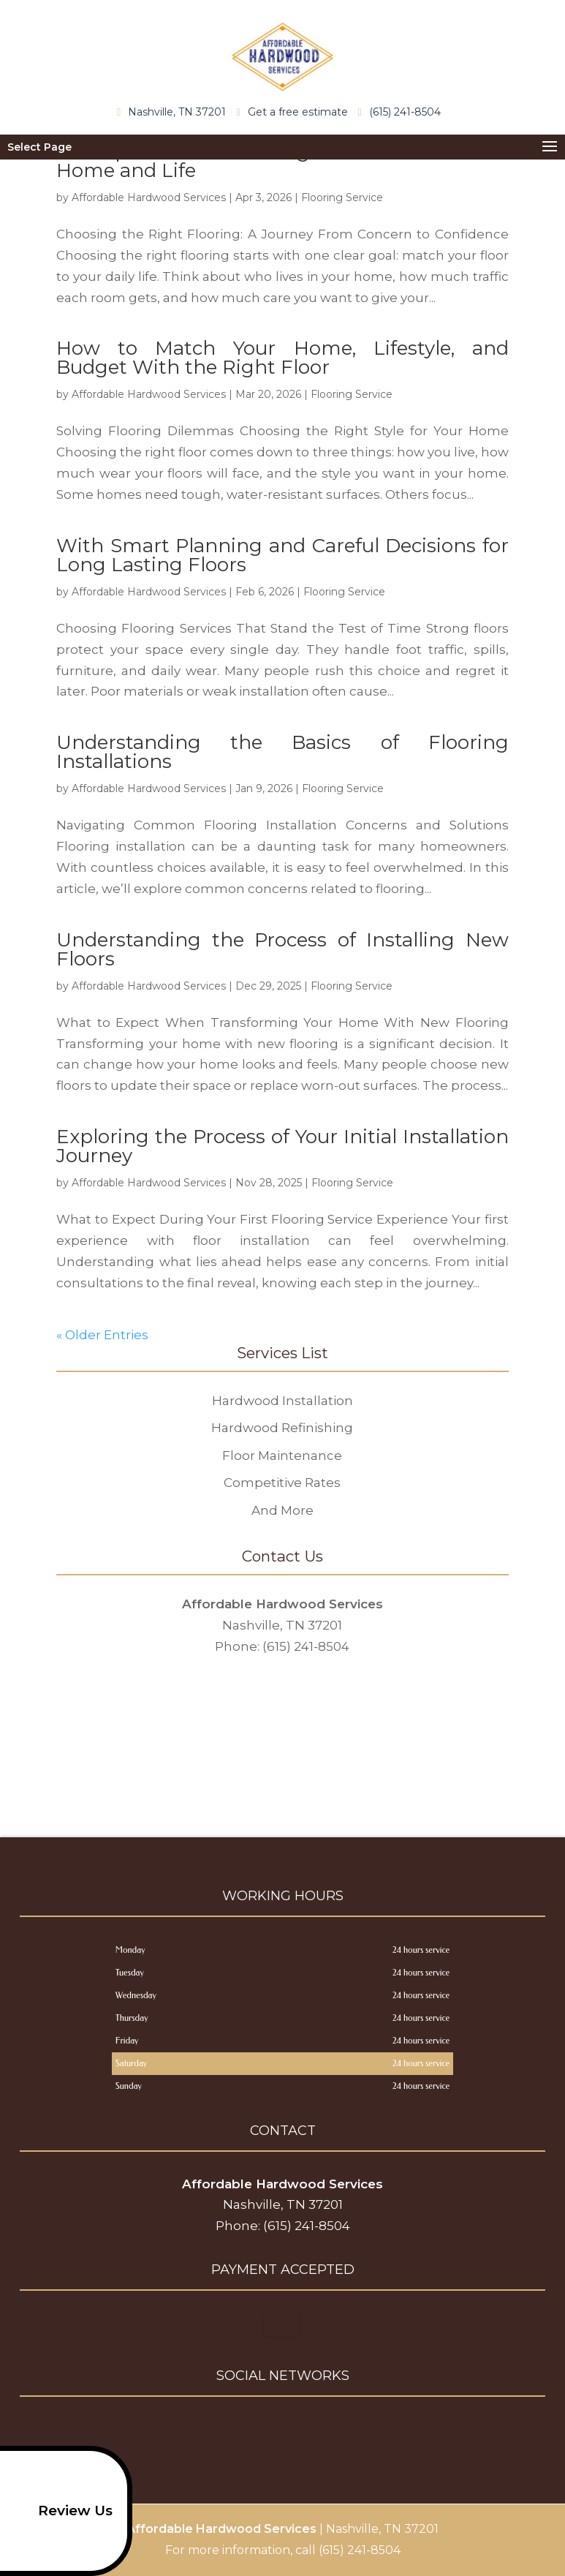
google (280, 2430)
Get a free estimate (295, 111)
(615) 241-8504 (403, 111)
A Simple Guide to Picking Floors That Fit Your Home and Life (282, 161)
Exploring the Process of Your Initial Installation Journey (282, 1146)
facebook (253, 2430)
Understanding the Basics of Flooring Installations (282, 752)
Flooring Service (342, 197)
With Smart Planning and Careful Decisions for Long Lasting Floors (282, 555)
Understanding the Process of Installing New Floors (282, 949)
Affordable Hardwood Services (149, 197)
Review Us (61, 2511)
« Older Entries (102, 1334)
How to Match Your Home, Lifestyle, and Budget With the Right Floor (282, 357)
